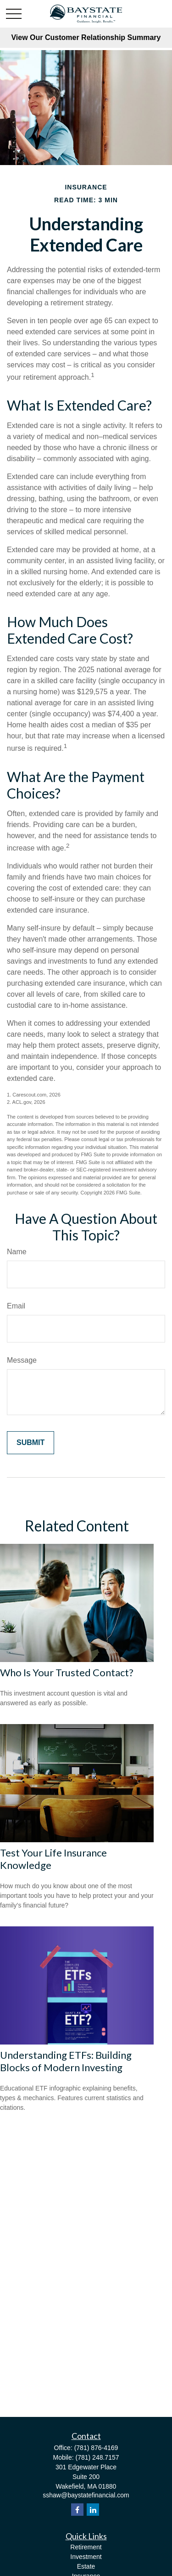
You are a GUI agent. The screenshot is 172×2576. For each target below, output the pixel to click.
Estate (86, 2566)
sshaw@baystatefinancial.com (86, 2495)
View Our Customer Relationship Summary (86, 37)
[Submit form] (30, 1442)
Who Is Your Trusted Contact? (66, 1672)
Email (16, 1306)
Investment (85, 2556)
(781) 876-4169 (96, 2447)
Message (22, 1360)
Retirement (85, 2547)
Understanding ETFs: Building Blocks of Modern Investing (66, 2061)
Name (17, 1252)
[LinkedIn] (93, 2509)
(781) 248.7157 (97, 2457)
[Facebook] (77, 2509)
